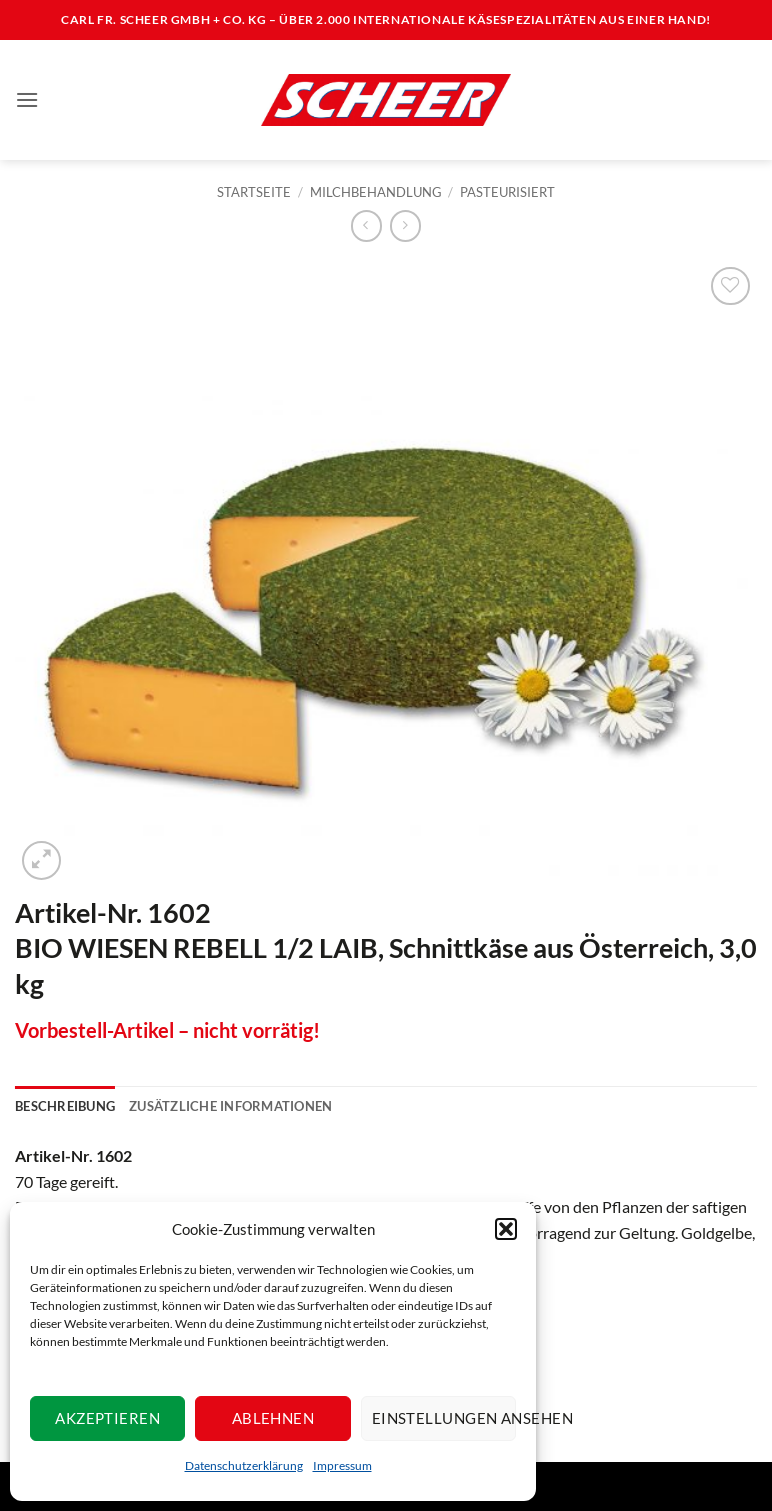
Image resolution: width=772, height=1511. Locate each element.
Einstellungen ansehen (444, 1418)
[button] (506, 1229)
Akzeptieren (107, 1418)
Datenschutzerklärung (244, 1465)
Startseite (254, 192)
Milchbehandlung (376, 192)
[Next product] (366, 225)
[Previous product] (405, 225)
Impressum (342, 1465)
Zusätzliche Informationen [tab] (230, 1106)
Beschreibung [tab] (65, 1106)
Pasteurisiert (507, 192)
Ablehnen (273, 1418)
